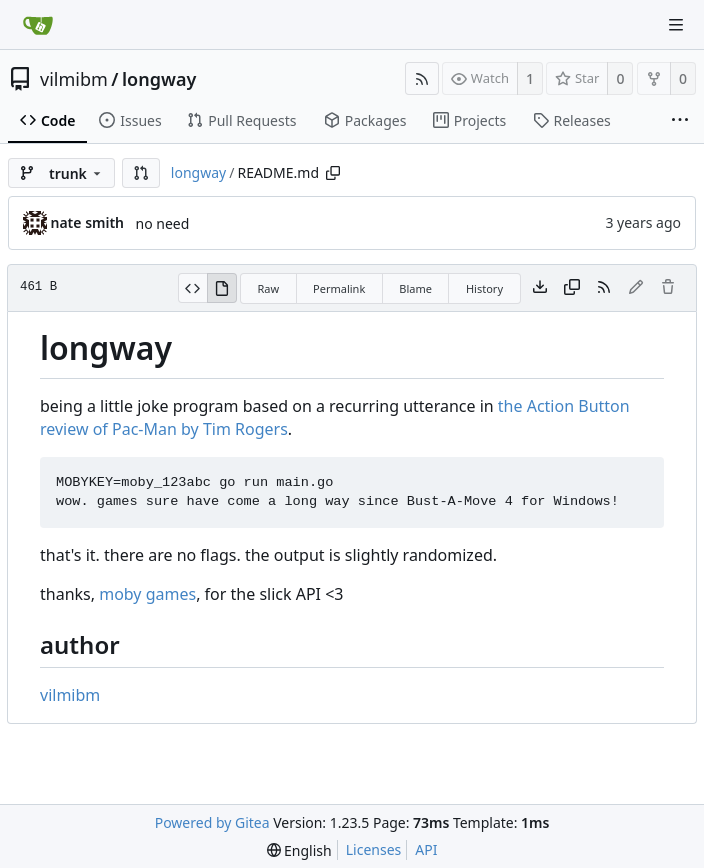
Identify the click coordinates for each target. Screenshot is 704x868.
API (426, 849)
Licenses (374, 849)
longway (159, 79)
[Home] (38, 25)
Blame (415, 288)
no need (163, 223)
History (484, 288)
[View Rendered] (222, 288)
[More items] (680, 121)
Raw (268, 288)
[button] (141, 173)
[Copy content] (572, 288)
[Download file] (540, 288)
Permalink (339, 288)
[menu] (299, 850)
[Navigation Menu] (676, 25)
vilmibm (74, 79)
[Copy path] (333, 173)
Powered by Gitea (212, 822)
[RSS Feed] (422, 78)
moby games (147, 594)
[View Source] (192, 288)
